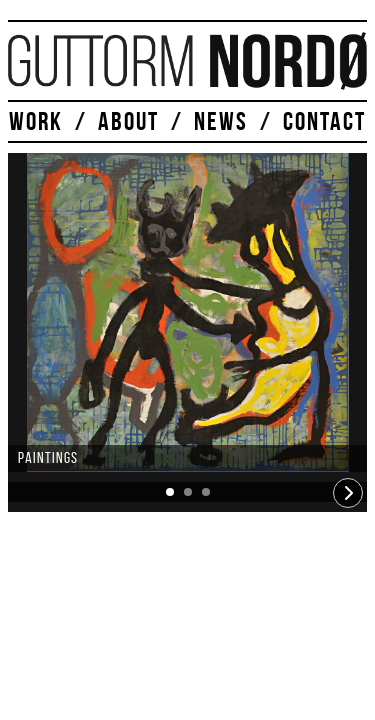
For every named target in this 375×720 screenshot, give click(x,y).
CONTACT (324, 121)
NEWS (221, 121)
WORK (36, 121)
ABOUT (128, 121)
